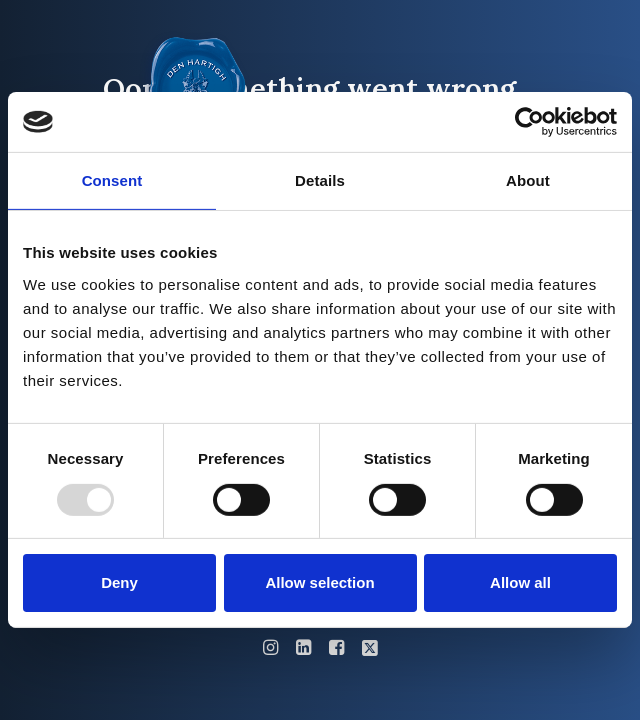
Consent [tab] (112, 180)
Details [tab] (320, 180)
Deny (119, 582)
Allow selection (319, 582)
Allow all (520, 582)
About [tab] (528, 180)
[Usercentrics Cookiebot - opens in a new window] (529, 122)
